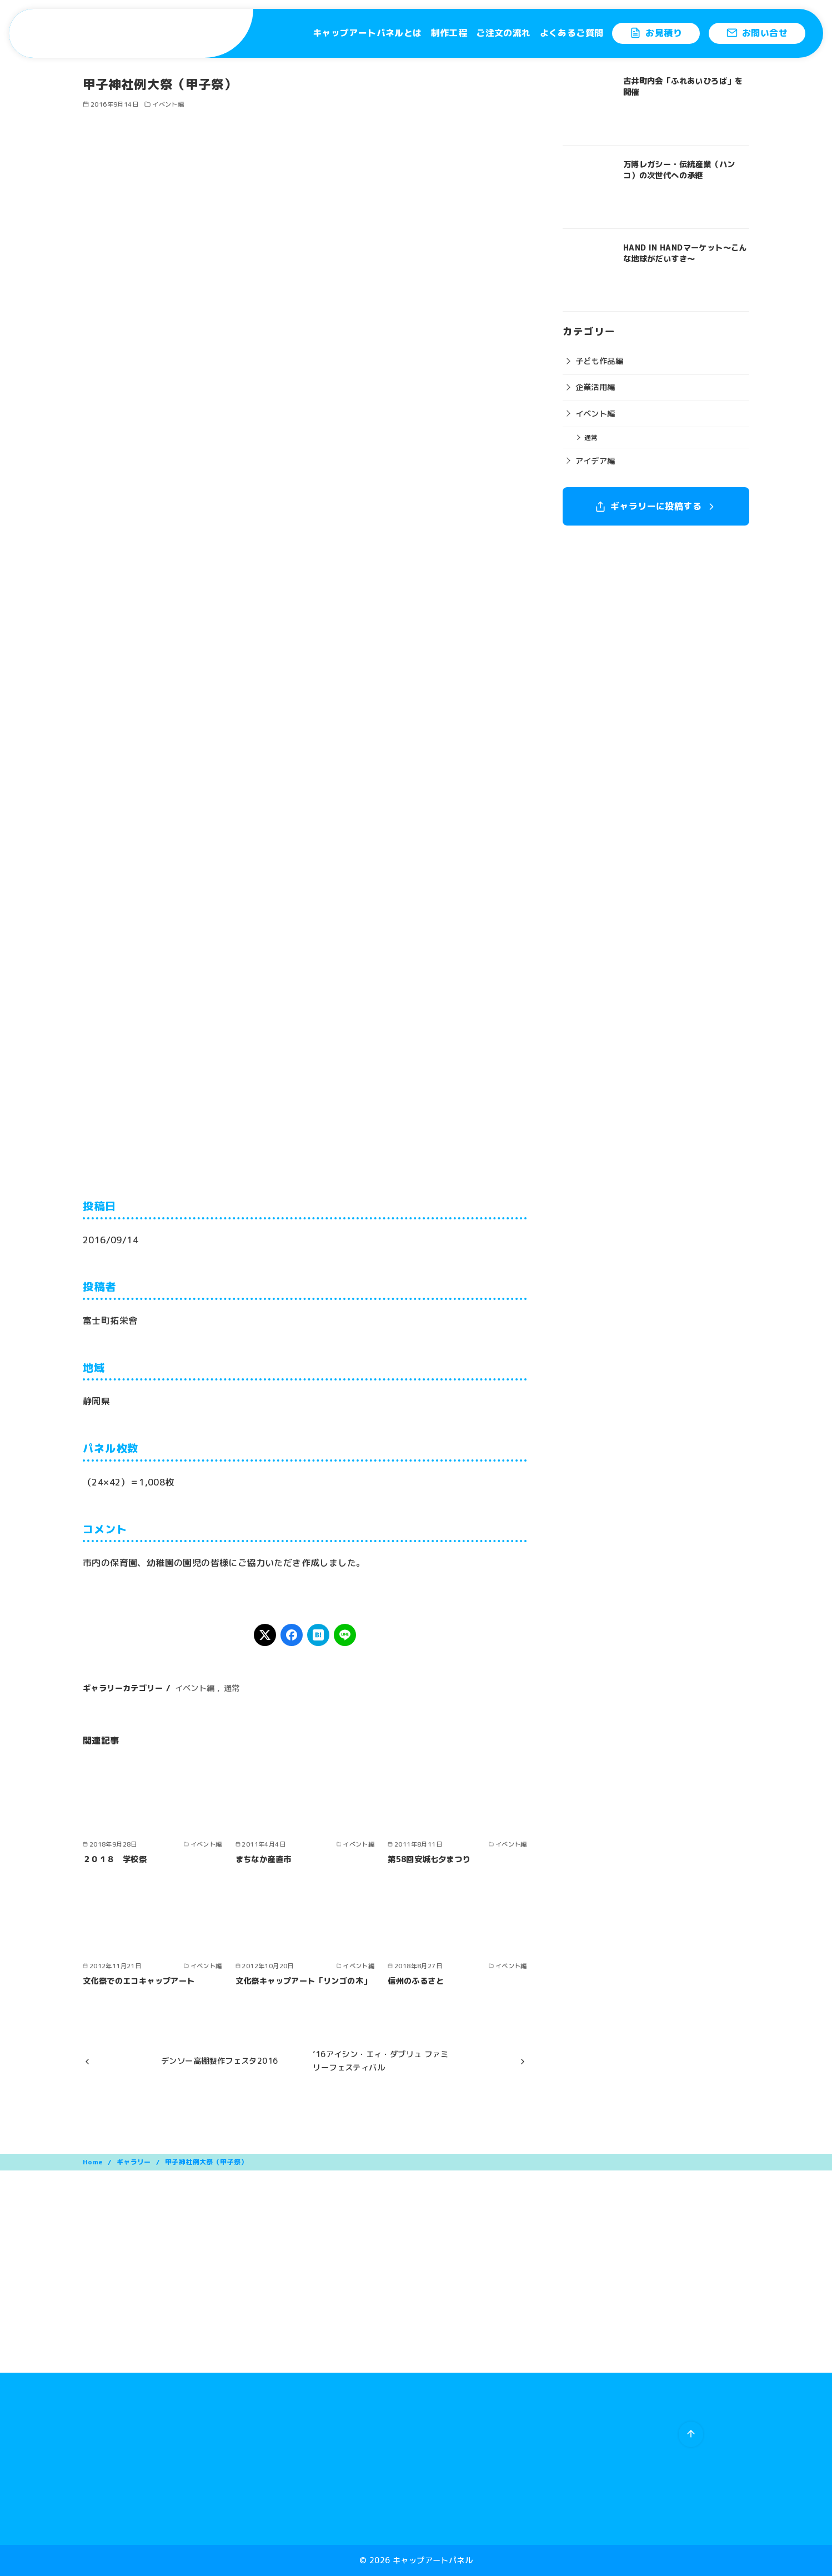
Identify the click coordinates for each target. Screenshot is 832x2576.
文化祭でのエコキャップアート (139, 1981)
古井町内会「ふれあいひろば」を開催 (683, 87)
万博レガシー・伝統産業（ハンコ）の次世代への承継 (679, 170)
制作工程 (449, 33)
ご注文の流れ (503, 33)
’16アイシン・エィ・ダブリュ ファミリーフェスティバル (380, 2061)
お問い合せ (757, 33)
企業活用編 (595, 387)
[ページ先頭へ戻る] (691, 2434)
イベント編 (168, 104)
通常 (232, 1688)
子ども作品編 (599, 361)
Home (93, 2162)
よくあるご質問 (572, 33)
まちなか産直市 (263, 1859)
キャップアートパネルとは (367, 33)
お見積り (656, 33)
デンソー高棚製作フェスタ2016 (219, 2061)
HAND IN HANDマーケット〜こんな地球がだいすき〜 (685, 253)
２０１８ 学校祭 (115, 1859)
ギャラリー (135, 2162)
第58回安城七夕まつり (429, 1859)
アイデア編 (595, 461)
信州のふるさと (416, 1981)
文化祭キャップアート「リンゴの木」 (303, 1981)
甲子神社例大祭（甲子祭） (206, 2162)
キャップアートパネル (433, 2560)
